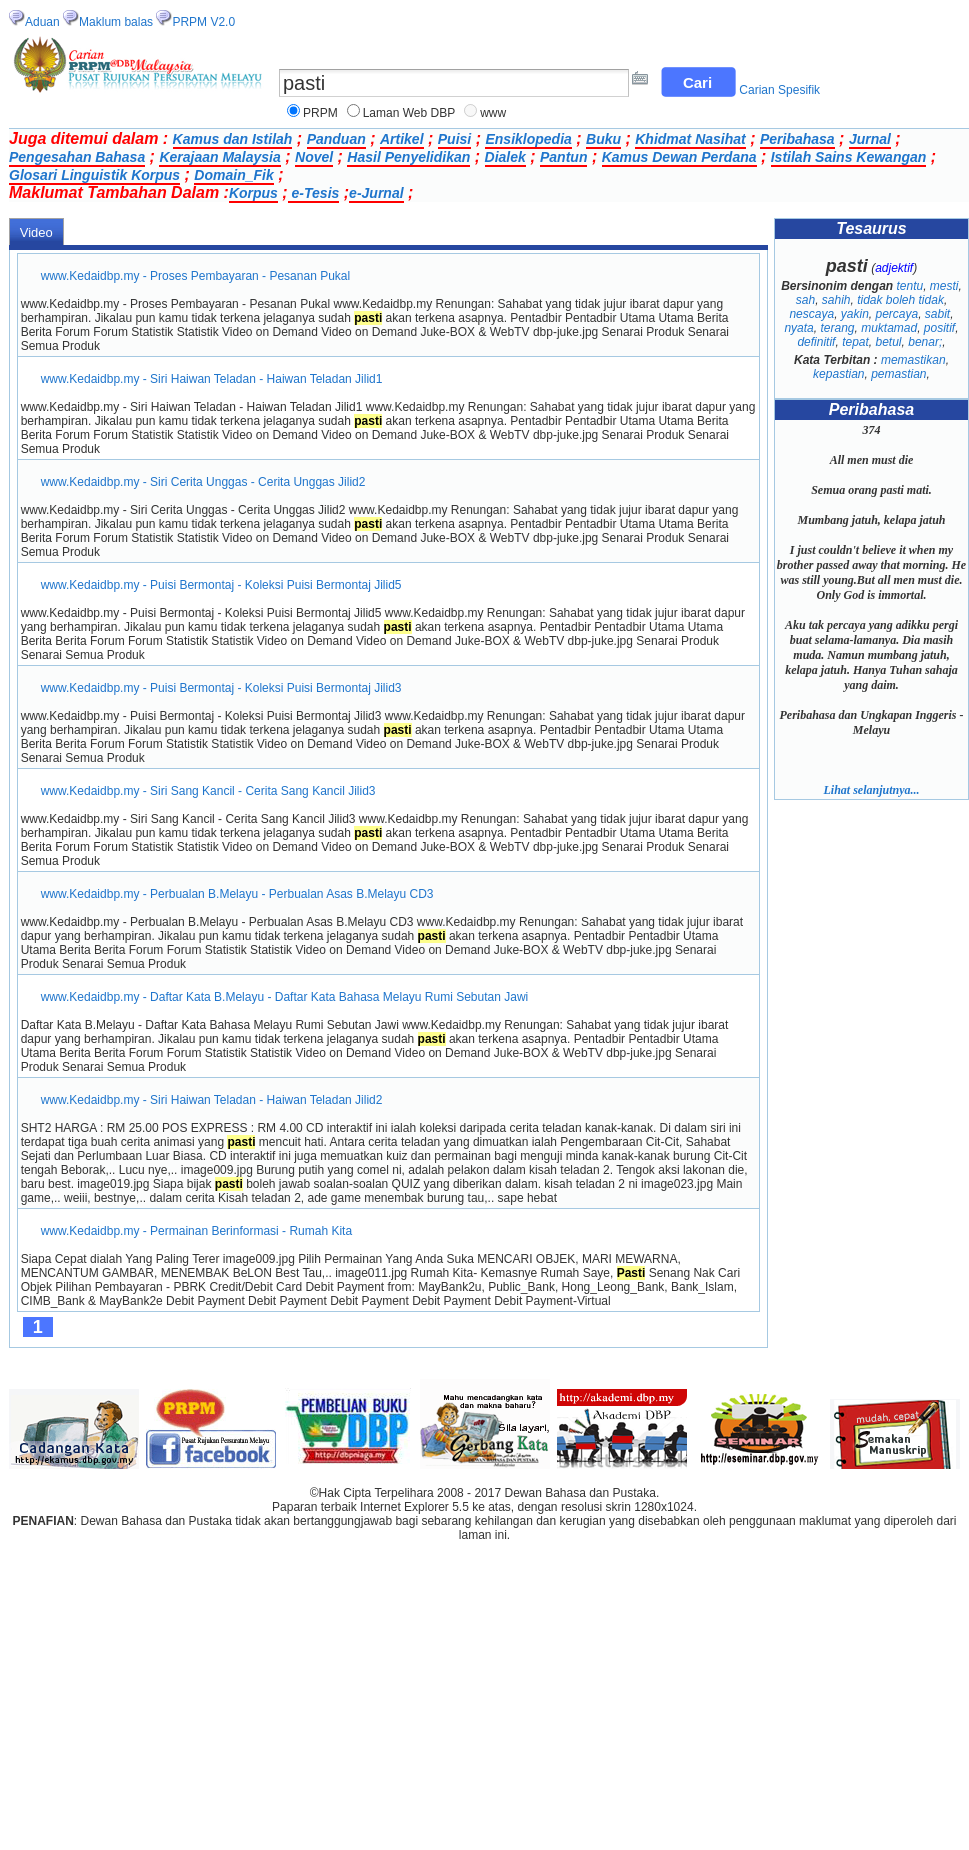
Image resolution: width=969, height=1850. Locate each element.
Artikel (402, 139)
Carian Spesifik (779, 90)
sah (805, 300)
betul (889, 342)
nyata (798, 328)
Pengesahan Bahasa (77, 157)
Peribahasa (797, 139)
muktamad (889, 328)
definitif (816, 342)
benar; (925, 342)
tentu (909, 286)
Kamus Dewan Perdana (679, 157)
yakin (855, 314)
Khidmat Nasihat (690, 139)
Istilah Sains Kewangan (849, 157)
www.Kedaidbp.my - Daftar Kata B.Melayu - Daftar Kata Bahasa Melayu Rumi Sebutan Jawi (285, 997)
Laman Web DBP (409, 113)
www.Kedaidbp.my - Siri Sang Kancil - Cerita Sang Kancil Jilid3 (208, 791)
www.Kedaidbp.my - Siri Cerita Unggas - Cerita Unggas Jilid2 (203, 482)
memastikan (913, 360)
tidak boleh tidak (900, 300)
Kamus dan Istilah (233, 139)
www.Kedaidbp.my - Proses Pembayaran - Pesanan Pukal (196, 276)
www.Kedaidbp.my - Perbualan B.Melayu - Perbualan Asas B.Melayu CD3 (237, 894)
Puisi (454, 139)
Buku (603, 139)
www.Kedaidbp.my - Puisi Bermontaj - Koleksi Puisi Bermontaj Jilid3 (221, 688)
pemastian (898, 374)
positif (939, 328)
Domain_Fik (233, 175)
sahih (836, 300)
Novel (314, 157)
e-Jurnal (376, 193)
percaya (896, 314)
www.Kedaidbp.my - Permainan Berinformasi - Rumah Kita (196, 1231)
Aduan (42, 22)
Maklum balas (116, 22)
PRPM (320, 113)
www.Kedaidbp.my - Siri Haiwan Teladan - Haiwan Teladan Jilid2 (212, 1100)
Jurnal (870, 139)
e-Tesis (314, 193)
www (493, 113)
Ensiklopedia (528, 139)
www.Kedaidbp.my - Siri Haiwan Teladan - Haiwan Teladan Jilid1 (212, 379)
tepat (855, 342)
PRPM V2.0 (203, 22)
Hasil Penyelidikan (408, 157)
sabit (937, 314)
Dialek (505, 157)
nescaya (811, 314)
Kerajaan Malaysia (219, 157)
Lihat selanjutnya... (871, 790)
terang (837, 328)
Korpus (253, 193)
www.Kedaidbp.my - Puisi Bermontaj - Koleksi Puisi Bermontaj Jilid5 (221, 585)
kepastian (838, 374)
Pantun (563, 157)
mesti (944, 286)
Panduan (336, 139)
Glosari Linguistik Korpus (94, 175)
